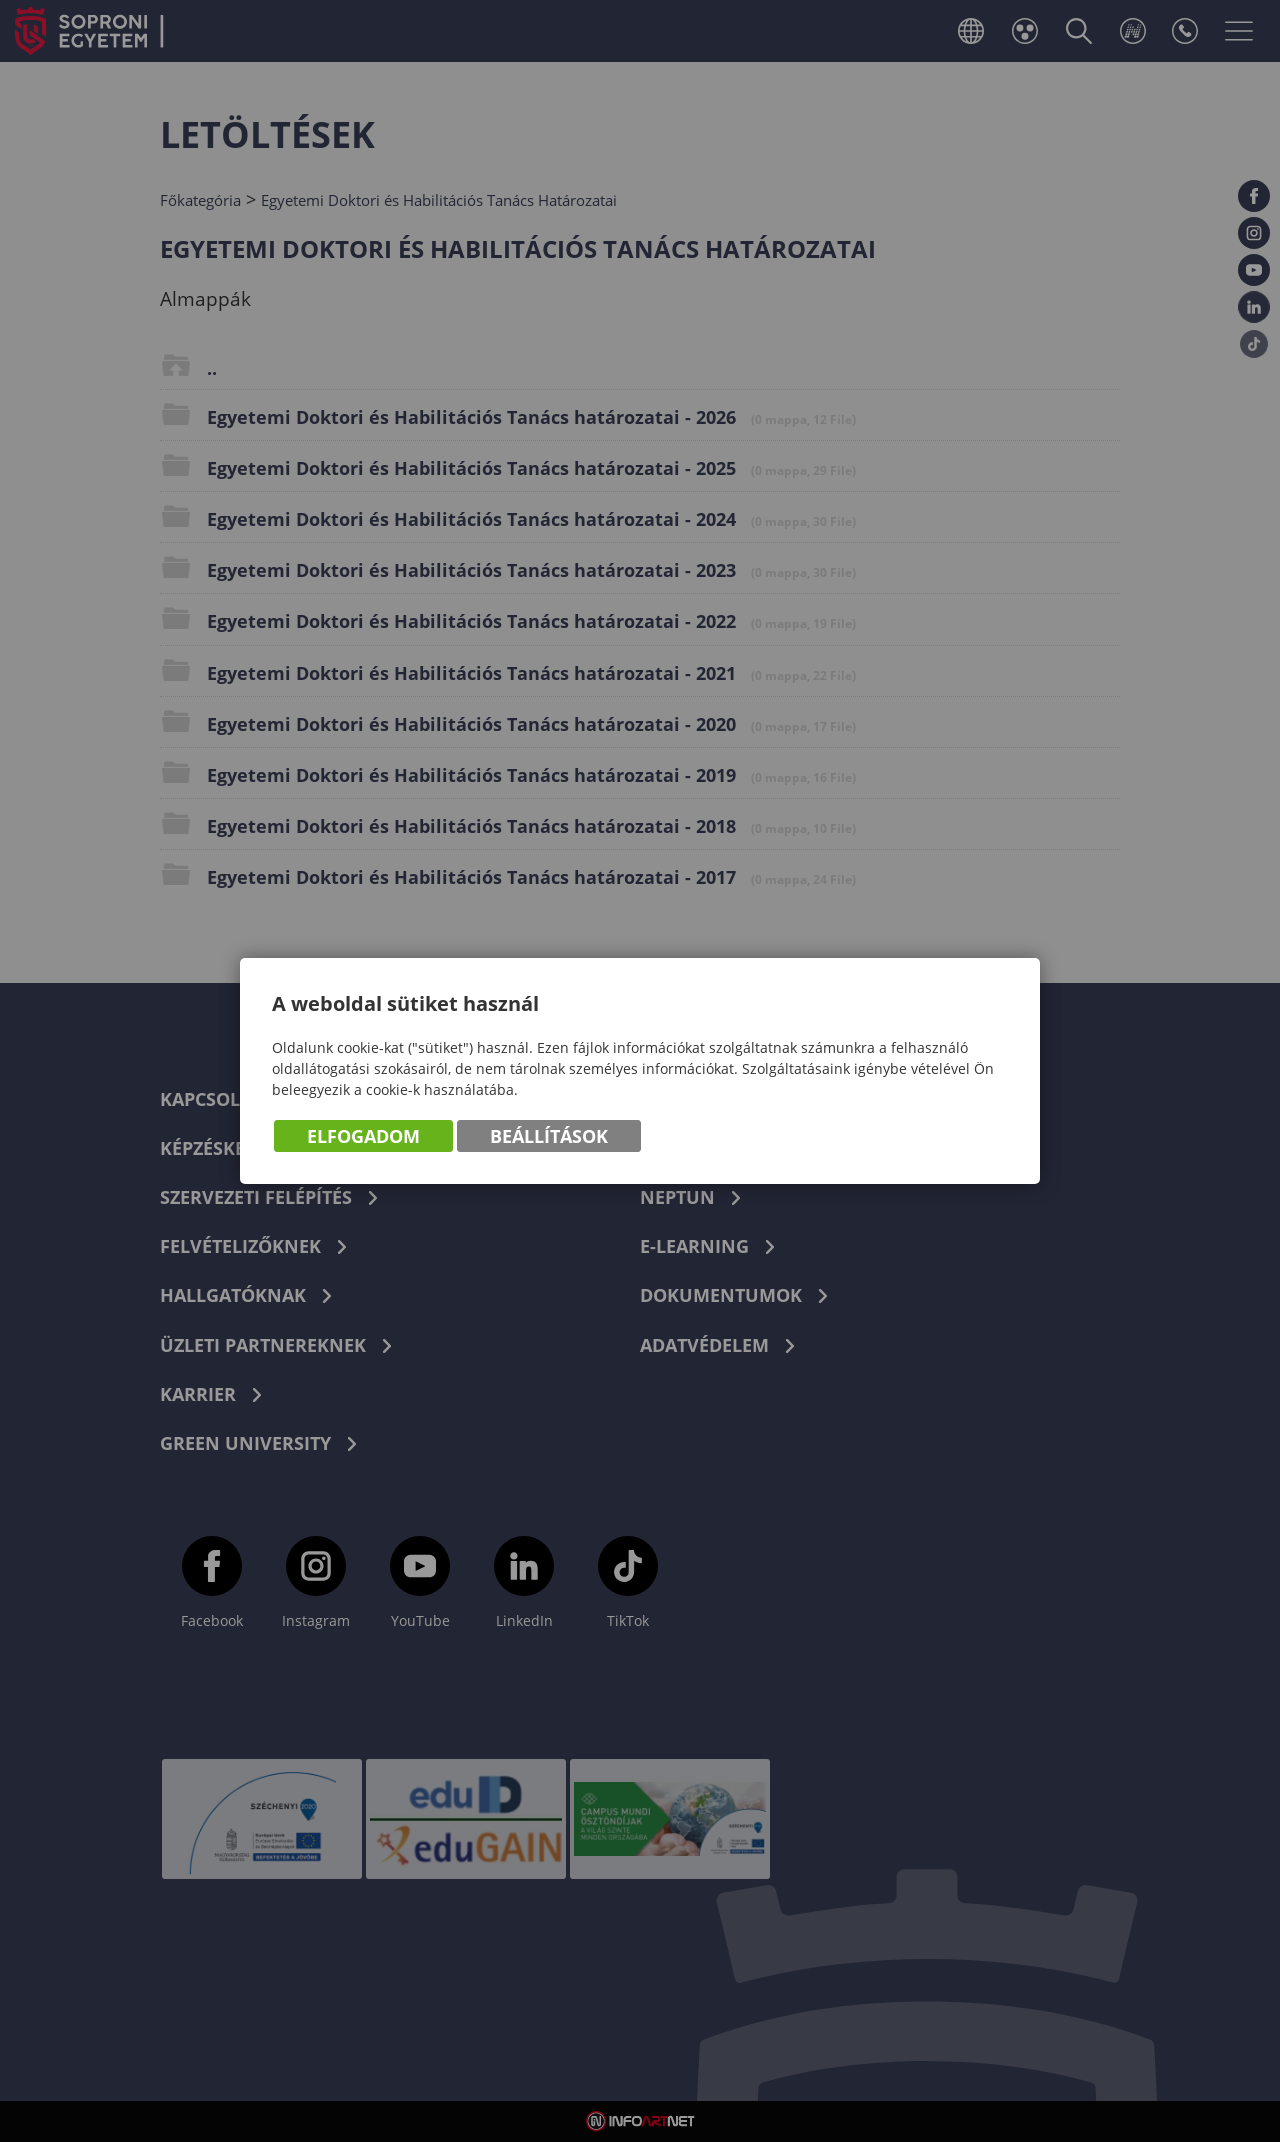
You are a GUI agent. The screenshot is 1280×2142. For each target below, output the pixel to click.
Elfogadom (363, 1137)
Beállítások (549, 1137)
